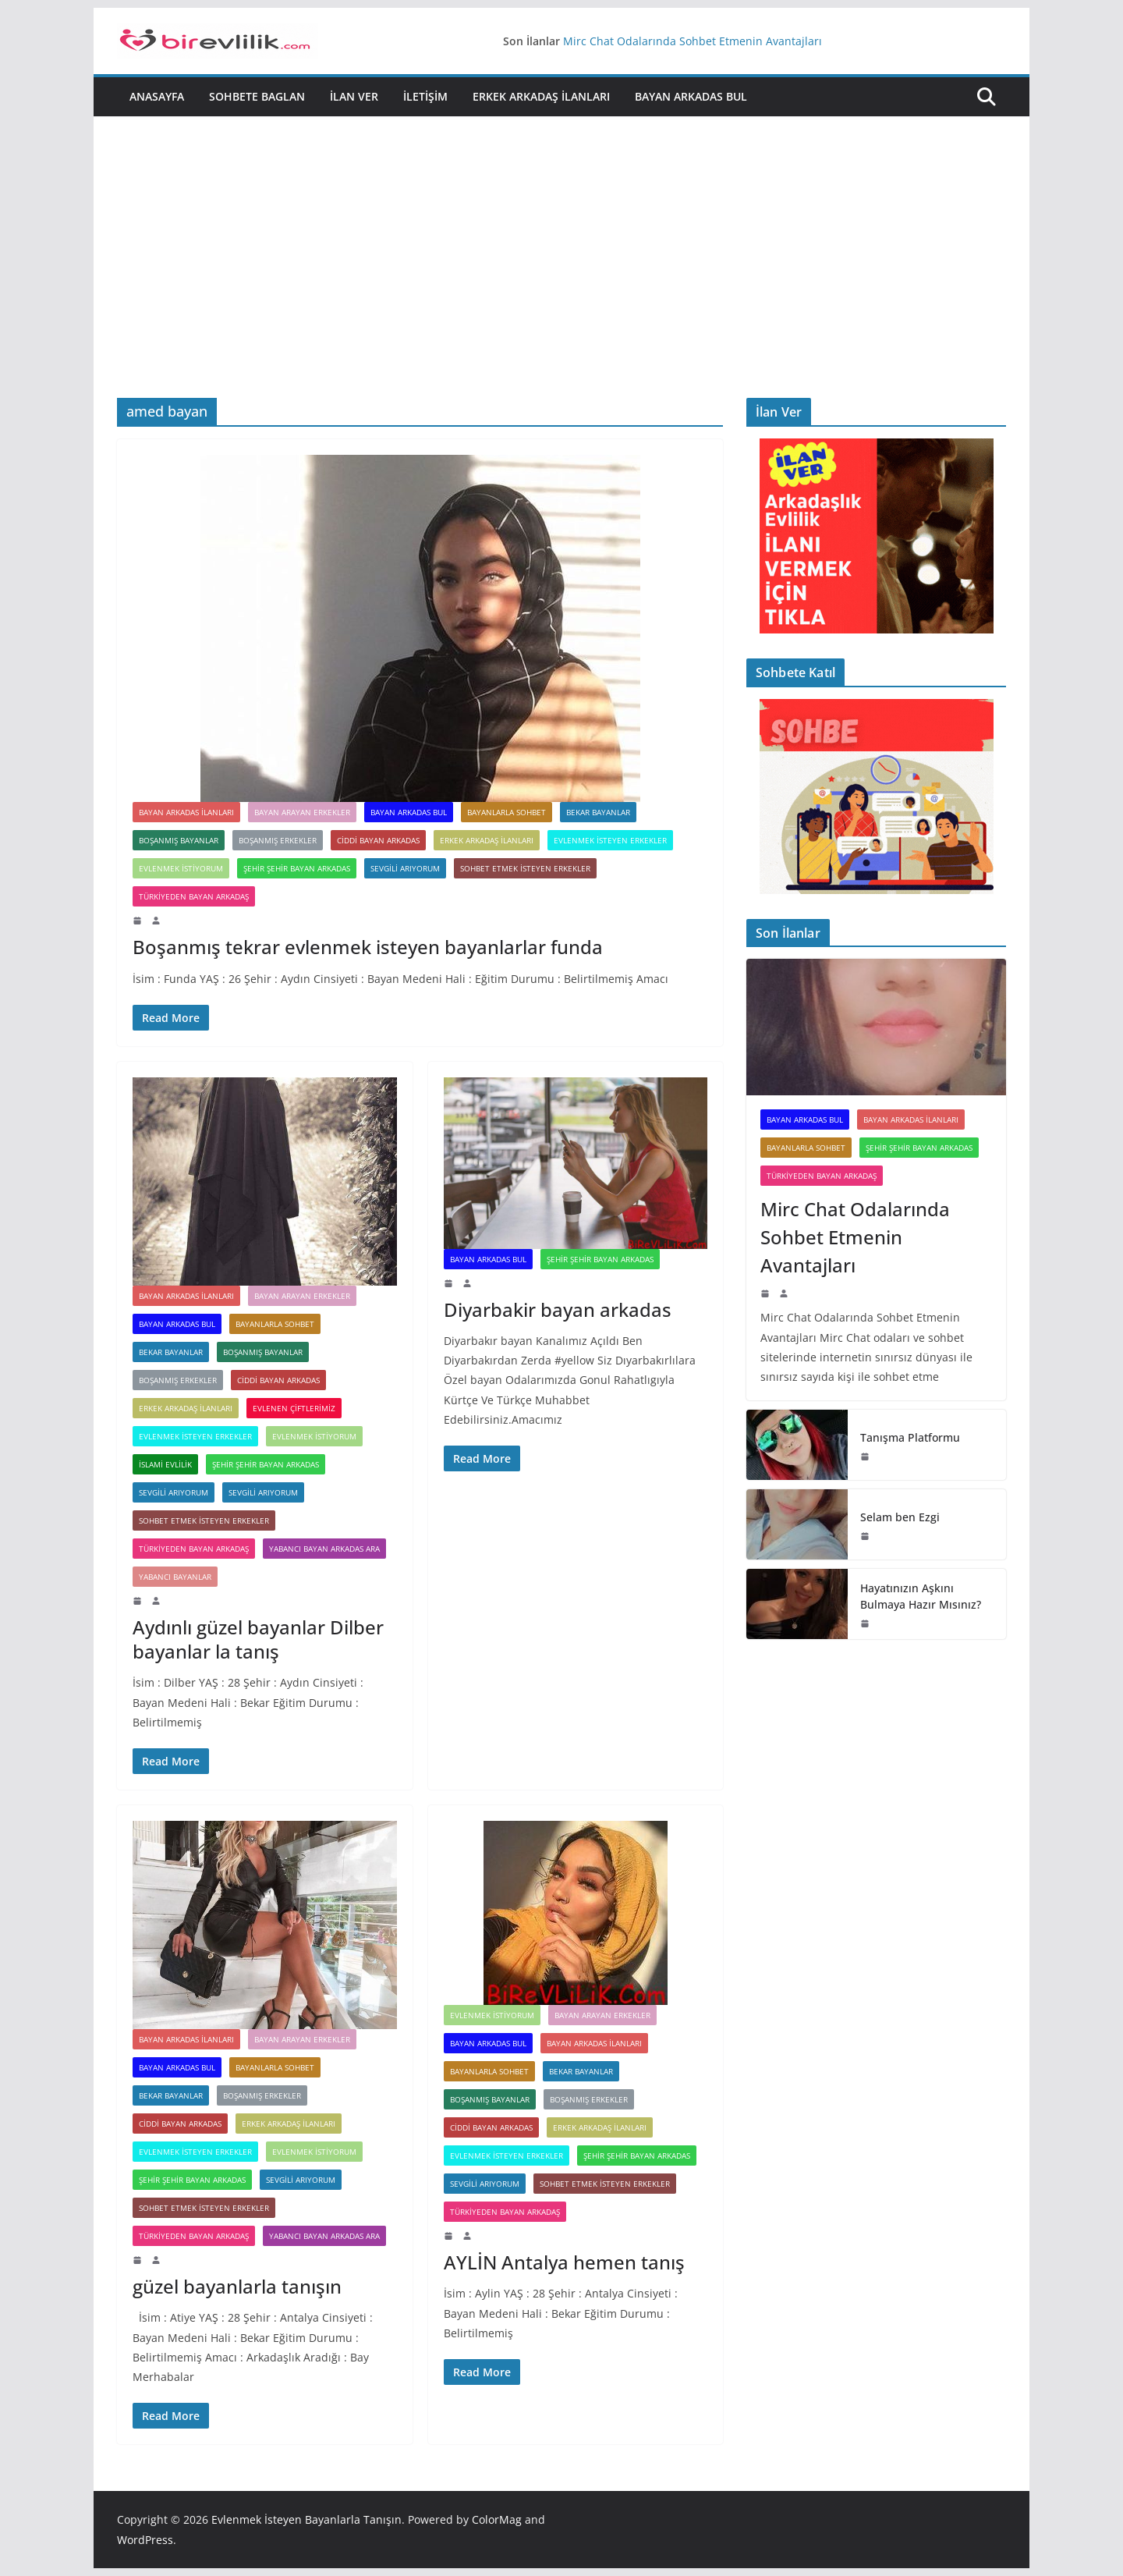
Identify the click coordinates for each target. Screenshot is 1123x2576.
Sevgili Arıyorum (173, 1492)
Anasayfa (156, 96)
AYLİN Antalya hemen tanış (564, 2262)
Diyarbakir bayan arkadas (557, 1309)
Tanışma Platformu (910, 1437)
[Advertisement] (561, 281)
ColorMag (497, 2519)
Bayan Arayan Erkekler (302, 812)
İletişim (425, 96)
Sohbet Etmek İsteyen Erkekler (525, 868)
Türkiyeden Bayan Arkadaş (194, 896)
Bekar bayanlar (598, 812)
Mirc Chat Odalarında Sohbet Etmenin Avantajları (692, 41)
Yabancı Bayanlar (175, 1576)
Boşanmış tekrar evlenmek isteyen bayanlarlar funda (368, 947)
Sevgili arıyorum (405, 868)
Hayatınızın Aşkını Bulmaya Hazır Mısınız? (920, 1596)
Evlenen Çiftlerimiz (294, 1408)
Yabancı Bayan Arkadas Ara (324, 1548)
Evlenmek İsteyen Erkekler (610, 840)
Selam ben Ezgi (900, 1517)
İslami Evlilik (165, 1464)
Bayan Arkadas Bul (691, 96)
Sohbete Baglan (257, 96)
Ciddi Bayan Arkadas (378, 840)
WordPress (145, 2539)
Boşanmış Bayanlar (178, 840)
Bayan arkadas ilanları (186, 812)
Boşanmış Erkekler (278, 840)
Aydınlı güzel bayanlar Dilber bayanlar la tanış (258, 1639)
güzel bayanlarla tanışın (237, 2286)
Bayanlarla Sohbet (506, 812)
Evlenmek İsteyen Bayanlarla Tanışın (306, 2519)
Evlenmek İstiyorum (181, 868)
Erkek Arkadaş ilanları (541, 96)
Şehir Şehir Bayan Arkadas (296, 868)
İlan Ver (354, 96)
